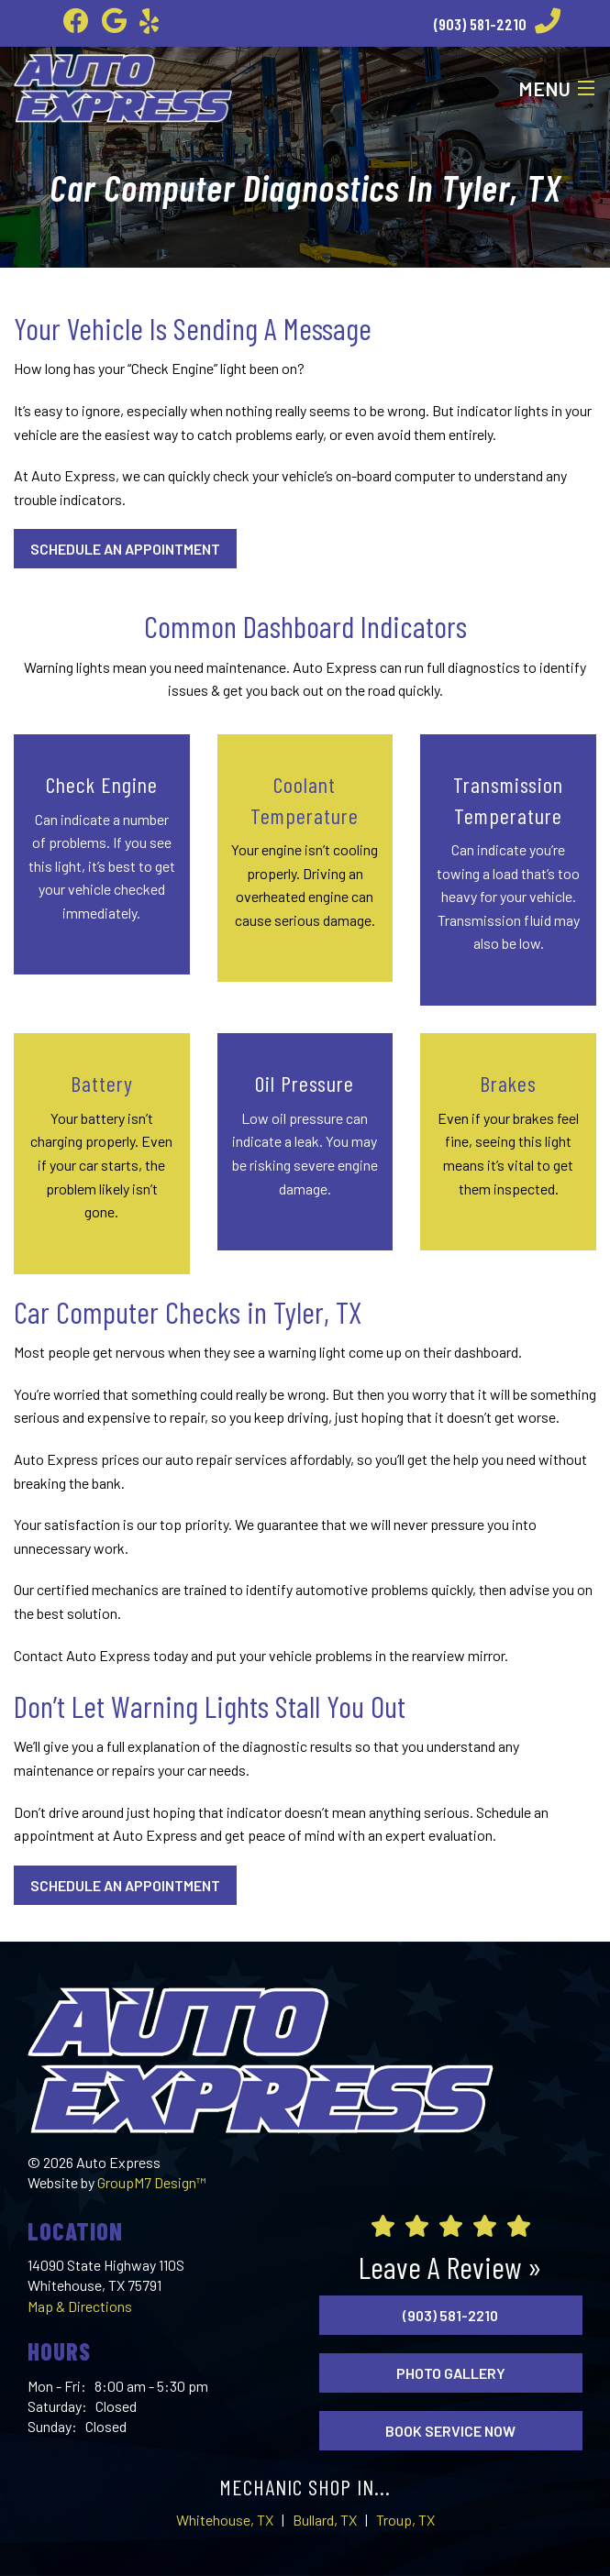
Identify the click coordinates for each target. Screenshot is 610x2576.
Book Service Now (450, 2430)
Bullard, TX (325, 2519)
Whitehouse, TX (224, 2519)
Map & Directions (80, 2306)
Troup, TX (405, 2519)
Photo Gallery (450, 2373)
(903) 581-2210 (497, 24)
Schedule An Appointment (125, 548)
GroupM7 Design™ (151, 2182)
